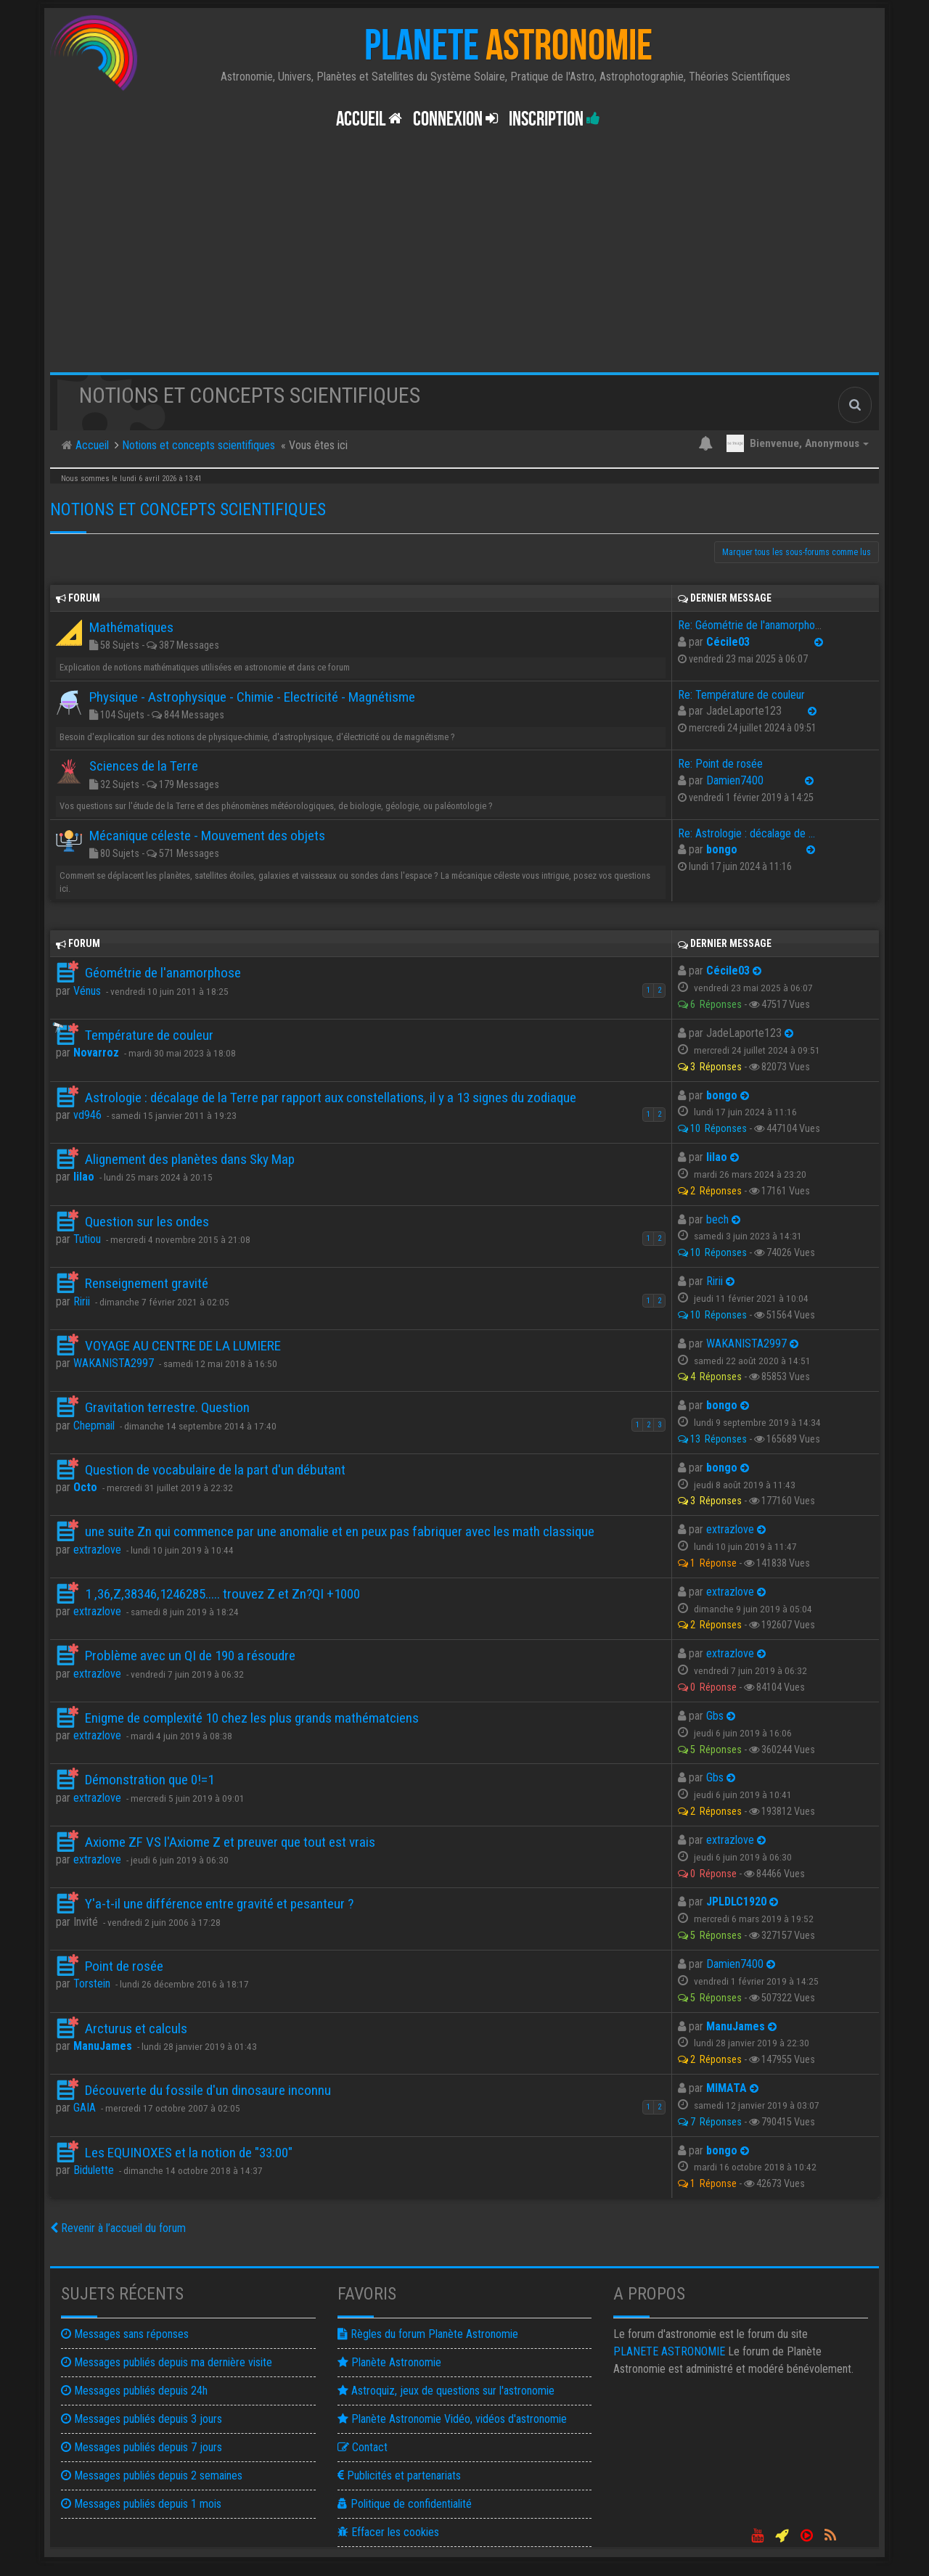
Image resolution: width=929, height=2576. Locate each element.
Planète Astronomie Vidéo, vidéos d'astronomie (452, 2419)
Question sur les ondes (147, 1221)
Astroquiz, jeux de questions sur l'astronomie (445, 2390)
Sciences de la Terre (143, 766)
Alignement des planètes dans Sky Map (190, 1159)
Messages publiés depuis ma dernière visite (166, 2362)
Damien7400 (735, 780)
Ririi (81, 1301)
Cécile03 (728, 642)
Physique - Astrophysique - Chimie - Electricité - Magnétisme (252, 697)
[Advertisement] (464, 263)
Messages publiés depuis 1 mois (141, 2504)
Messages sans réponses (125, 2334)
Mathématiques (131, 627)
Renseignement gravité (146, 1283)
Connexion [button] (455, 119)
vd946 (87, 1115)
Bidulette (93, 2170)
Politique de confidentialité (404, 2504)
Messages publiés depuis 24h (134, 2390)
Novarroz (96, 1052)
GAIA (84, 2107)
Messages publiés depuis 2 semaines (151, 2475)
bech (717, 1219)
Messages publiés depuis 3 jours (141, 2419)
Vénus (87, 991)
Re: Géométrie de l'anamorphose (752, 625)
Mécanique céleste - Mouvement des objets (207, 835)
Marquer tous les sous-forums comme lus (796, 552)
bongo (721, 849)
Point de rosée (124, 1966)
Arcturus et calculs (136, 2028)
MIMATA (726, 2088)
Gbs (715, 1716)
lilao (83, 1177)
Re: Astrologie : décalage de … (746, 833)
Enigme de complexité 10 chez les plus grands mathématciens (252, 1718)
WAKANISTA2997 (113, 1363)
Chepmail (94, 1425)
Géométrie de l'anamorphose (163, 972)
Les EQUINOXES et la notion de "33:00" (188, 2152)
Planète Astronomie (389, 2362)
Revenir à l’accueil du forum (118, 2228)
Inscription (554, 119)
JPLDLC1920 (736, 1901)
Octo (85, 1487)
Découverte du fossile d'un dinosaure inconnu (208, 2090)
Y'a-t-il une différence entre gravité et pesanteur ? (219, 1903)
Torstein (91, 1983)
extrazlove (97, 1549)
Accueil (369, 119)
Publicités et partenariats (399, 2475)
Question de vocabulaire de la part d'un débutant (215, 1469)
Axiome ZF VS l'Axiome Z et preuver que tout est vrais (230, 1842)
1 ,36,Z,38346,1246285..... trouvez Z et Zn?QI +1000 (222, 1594)
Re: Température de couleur (741, 695)
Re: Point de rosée (720, 764)
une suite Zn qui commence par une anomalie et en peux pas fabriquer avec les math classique (339, 1531)
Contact (362, 2447)
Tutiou (87, 1239)
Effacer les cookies (388, 2532)
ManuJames (102, 2046)
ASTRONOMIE (669, 2351)
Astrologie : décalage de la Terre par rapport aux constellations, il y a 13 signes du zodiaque (330, 1097)
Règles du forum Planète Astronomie (427, 2334)
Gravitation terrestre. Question (167, 1407)
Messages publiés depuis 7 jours (141, 2447)
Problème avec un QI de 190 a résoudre (190, 1655)
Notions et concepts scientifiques (188, 509)
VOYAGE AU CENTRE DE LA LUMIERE (183, 1345)
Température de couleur (149, 1035)
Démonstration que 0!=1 (149, 1779)
